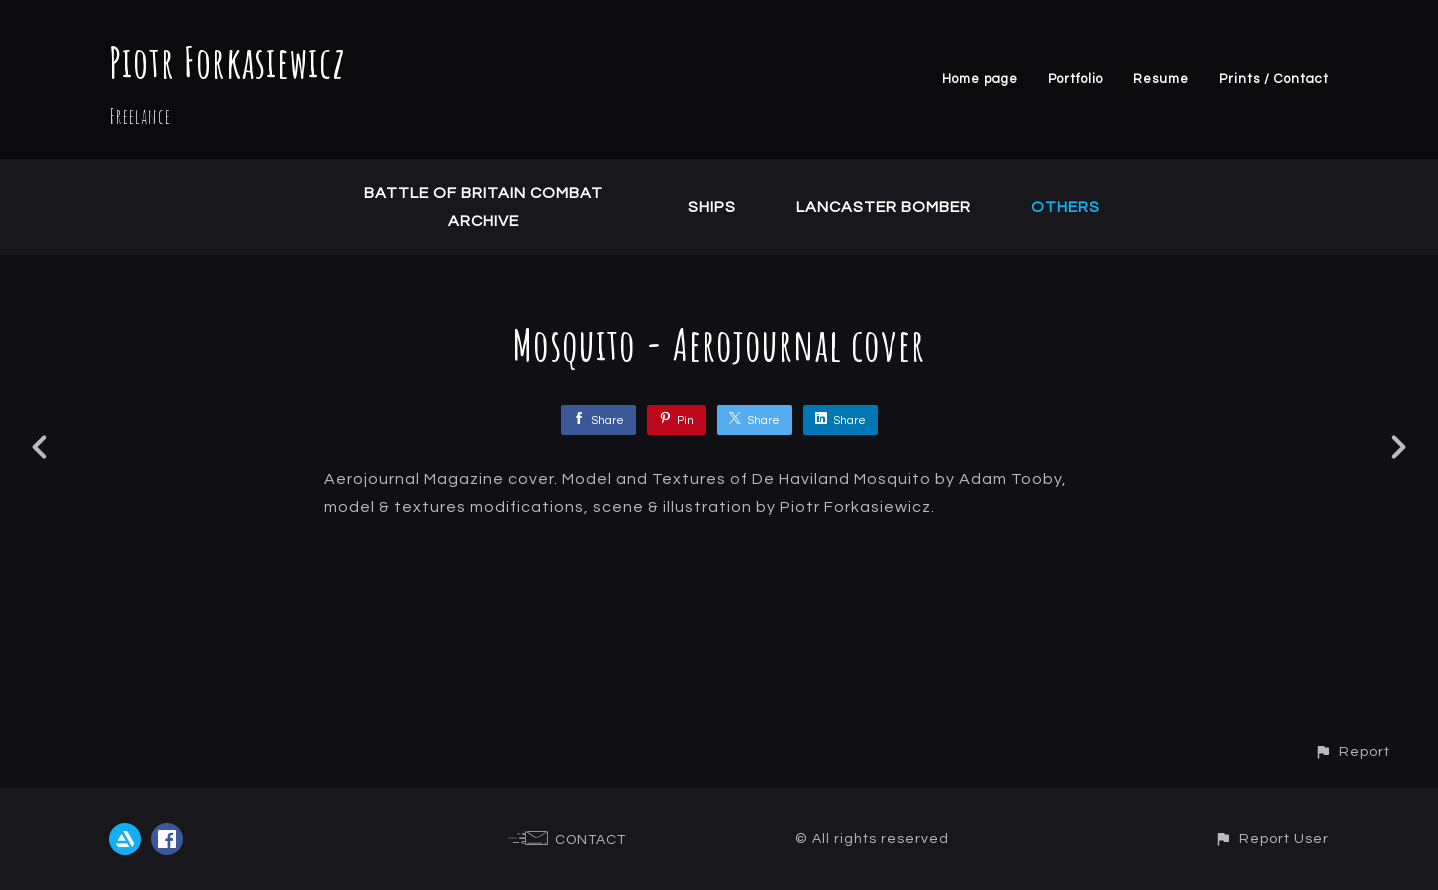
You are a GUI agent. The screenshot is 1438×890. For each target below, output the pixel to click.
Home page (980, 79)
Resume (1161, 79)
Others (1065, 207)
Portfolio (1075, 79)
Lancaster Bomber (883, 207)
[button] (1352, 751)
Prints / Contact (1274, 79)
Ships (712, 207)
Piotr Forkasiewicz (227, 61)
